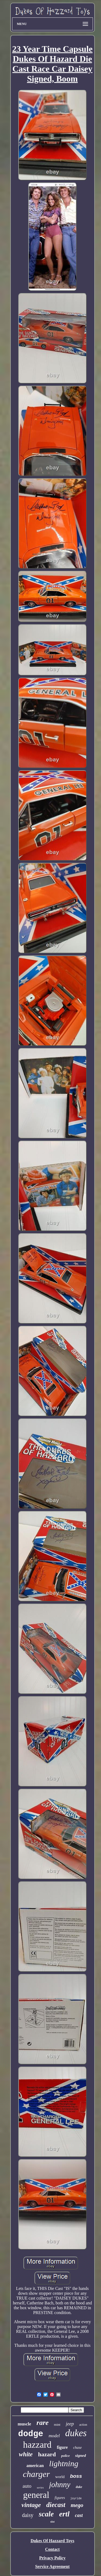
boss (76, 2476)
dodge (30, 2434)
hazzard (37, 2445)
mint (57, 2424)
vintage (31, 2504)
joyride (76, 2498)
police (65, 2456)
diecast (55, 2504)
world (60, 2477)
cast (79, 2515)
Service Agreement (52, 2566)
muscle (24, 2424)
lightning (63, 2463)
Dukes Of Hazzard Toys (52, 2540)
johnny (59, 2484)
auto (27, 2486)
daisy (27, 2515)
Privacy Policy (52, 2558)
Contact (52, 2549)
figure (62, 2447)
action (83, 2425)
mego (77, 2505)
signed (80, 2455)
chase (77, 2448)
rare (43, 2423)
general (36, 2495)
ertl (64, 2514)
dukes (76, 2433)
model (54, 2435)
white (26, 2454)
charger (36, 2474)
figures (60, 2498)
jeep (70, 2424)
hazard (47, 2454)
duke (79, 2487)
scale (46, 2514)
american (35, 2465)
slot (52, 2521)
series (40, 2487)
